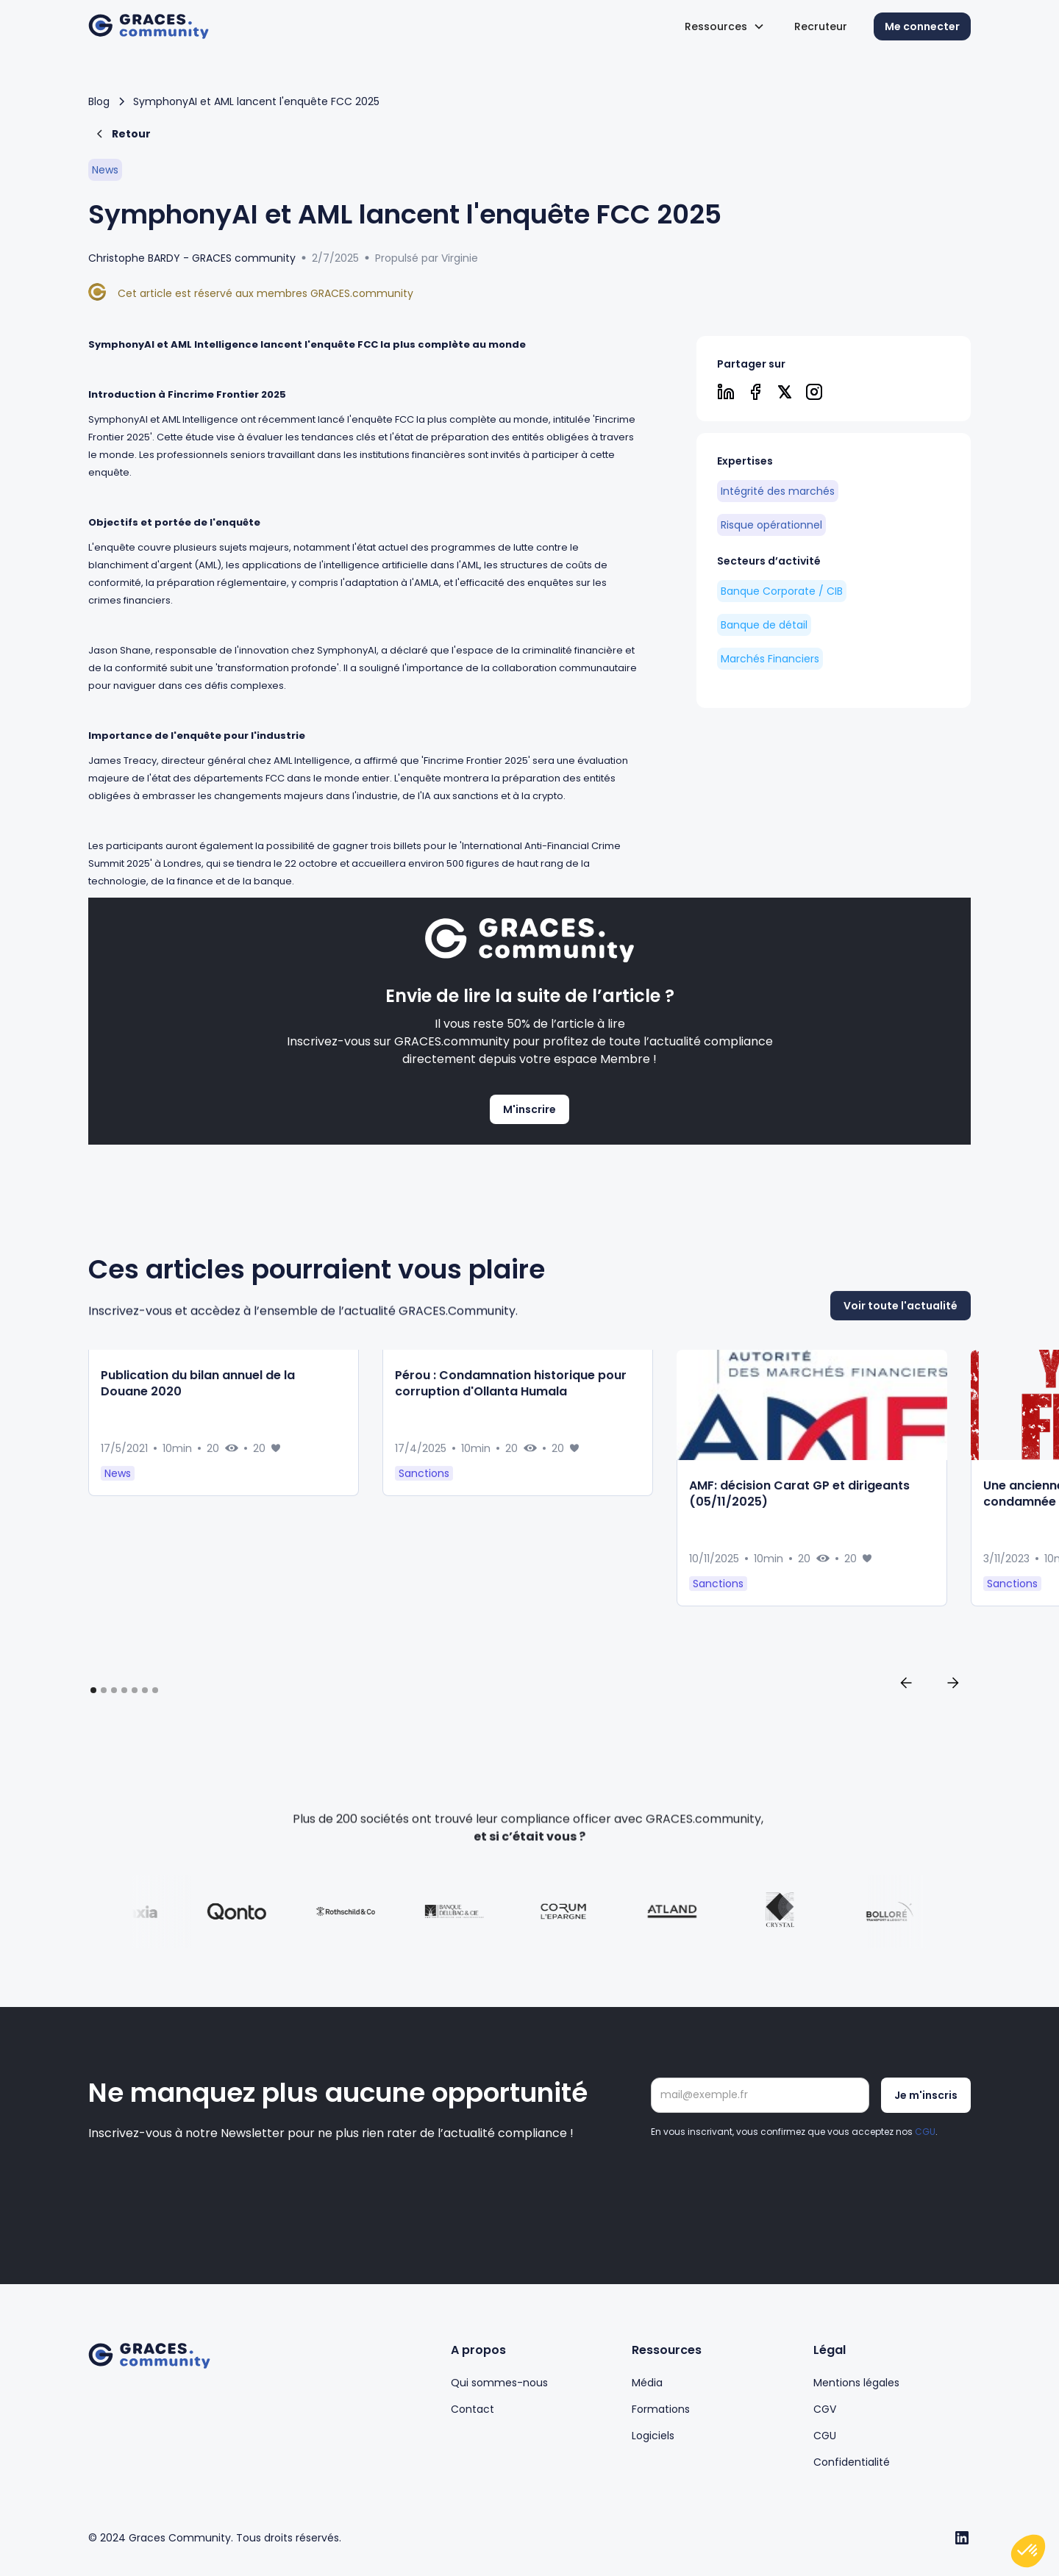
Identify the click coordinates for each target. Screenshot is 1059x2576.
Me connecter (922, 26)
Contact (472, 2409)
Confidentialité (851, 2462)
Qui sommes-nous (499, 2382)
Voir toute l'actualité (901, 1374)
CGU (925, 2132)
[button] (725, 26)
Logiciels (653, 2435)
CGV (824, 2409)
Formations (661, 2409)
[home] (148, 27)
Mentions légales (856, 2382)
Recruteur (820, 26)
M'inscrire (529, 1109)
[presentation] (762, 2179)
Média (647, 2382)
